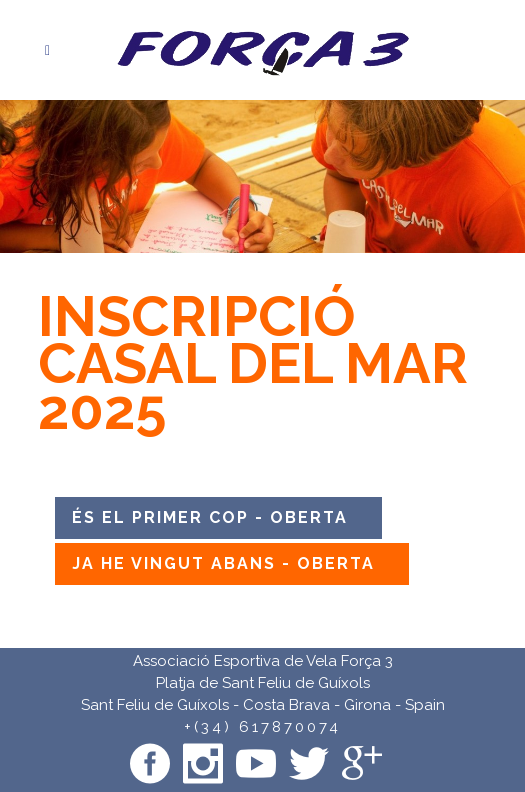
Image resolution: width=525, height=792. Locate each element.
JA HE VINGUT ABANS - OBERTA (223, 563)
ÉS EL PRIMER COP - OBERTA (210, 517)
